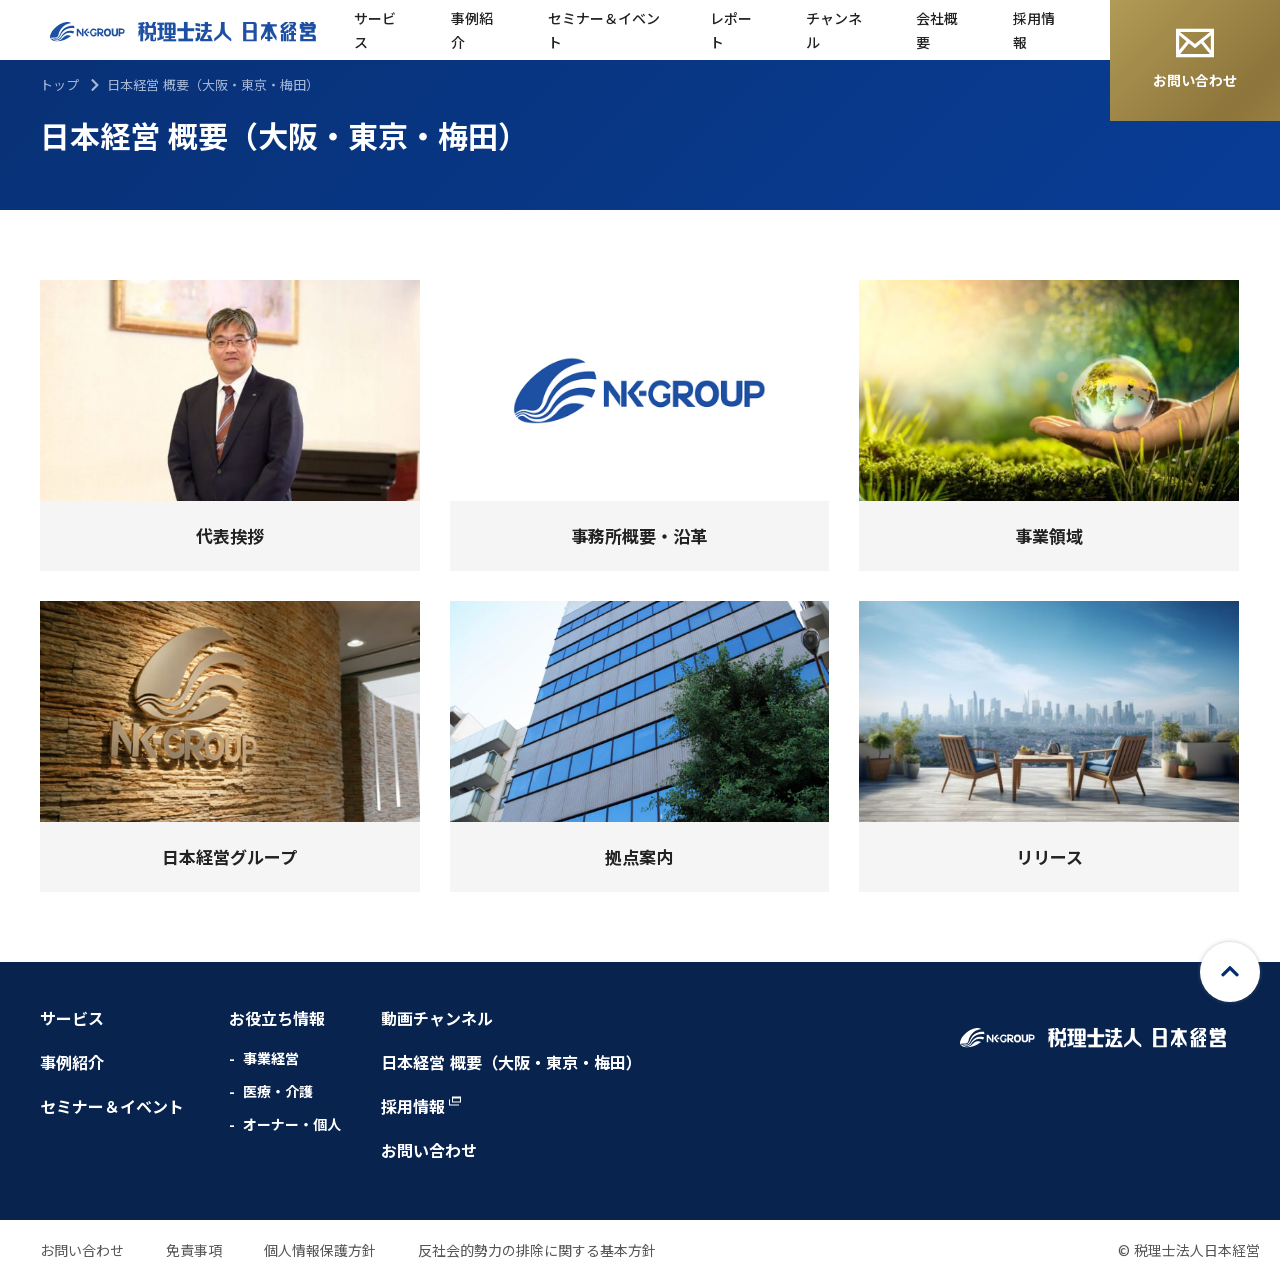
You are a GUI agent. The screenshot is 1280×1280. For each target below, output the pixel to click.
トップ (59, 84)
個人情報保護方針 (320, 1250)
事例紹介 (472, 30)
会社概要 (937, 30)
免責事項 (194, 1250)
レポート (731, 30)
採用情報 (1034, 30)
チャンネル (834, 30)
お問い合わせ (1195, 59)
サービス (375, 30)
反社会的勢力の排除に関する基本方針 (537, 1250)
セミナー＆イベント (604, 30)
